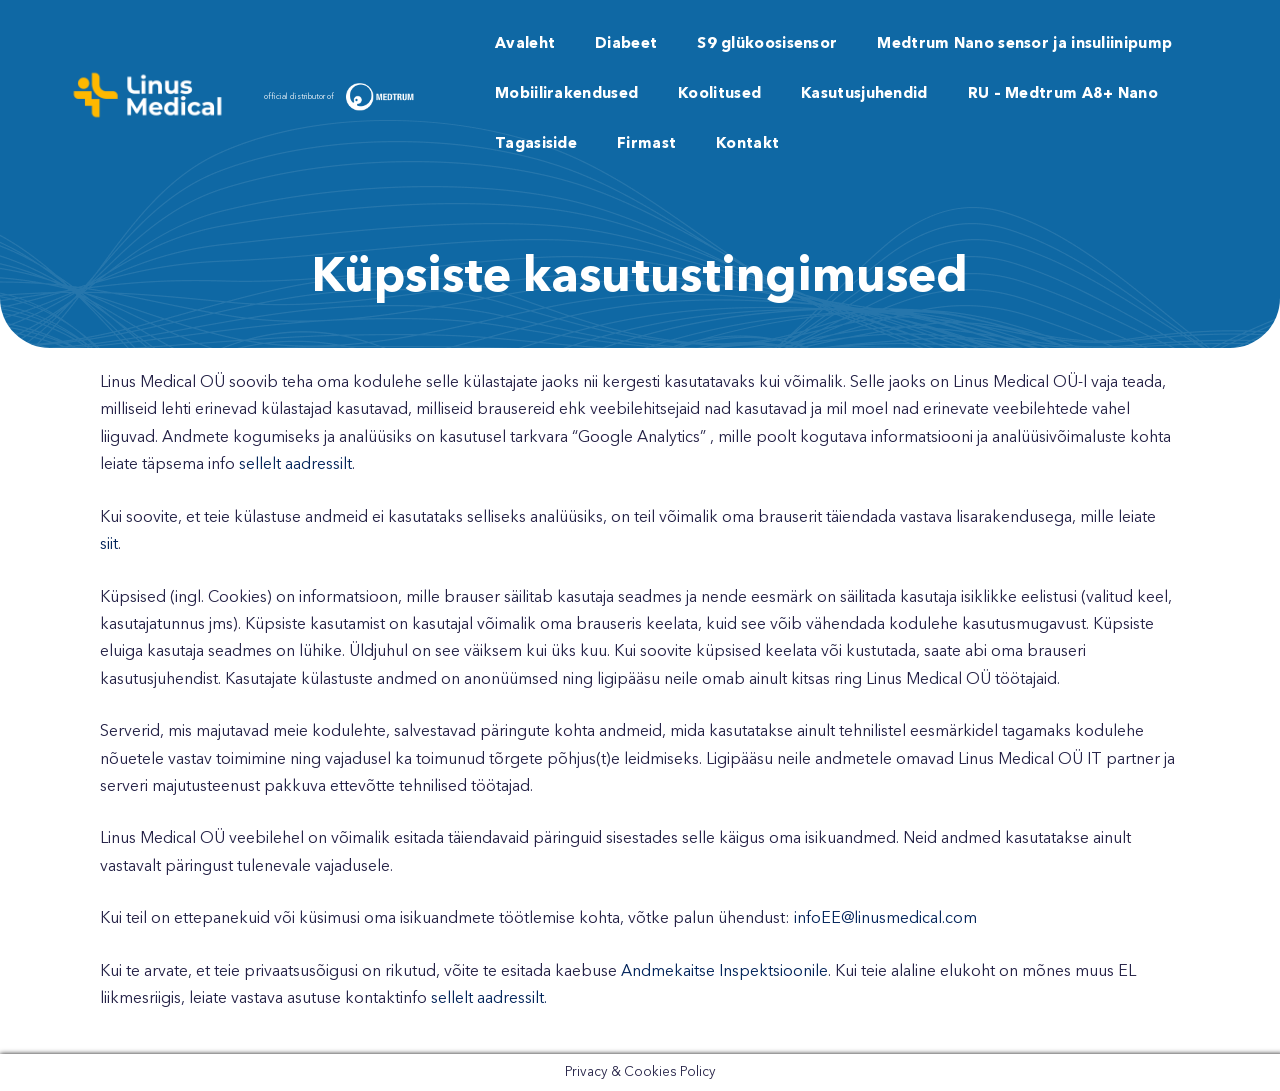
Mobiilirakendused (566, 94)
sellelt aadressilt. (489, 999)
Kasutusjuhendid (864, 94)
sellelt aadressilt (295, 465)
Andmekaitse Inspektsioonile (724, 972)
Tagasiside (536, 144)
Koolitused (719, 94)
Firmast (646, 144)
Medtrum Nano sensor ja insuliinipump (1024, 44)
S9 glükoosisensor (767, 44)
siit (109, 545)
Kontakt (747, 144)
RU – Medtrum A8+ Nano (1063, 94)
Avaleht (525, 44)
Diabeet (626, 44)
